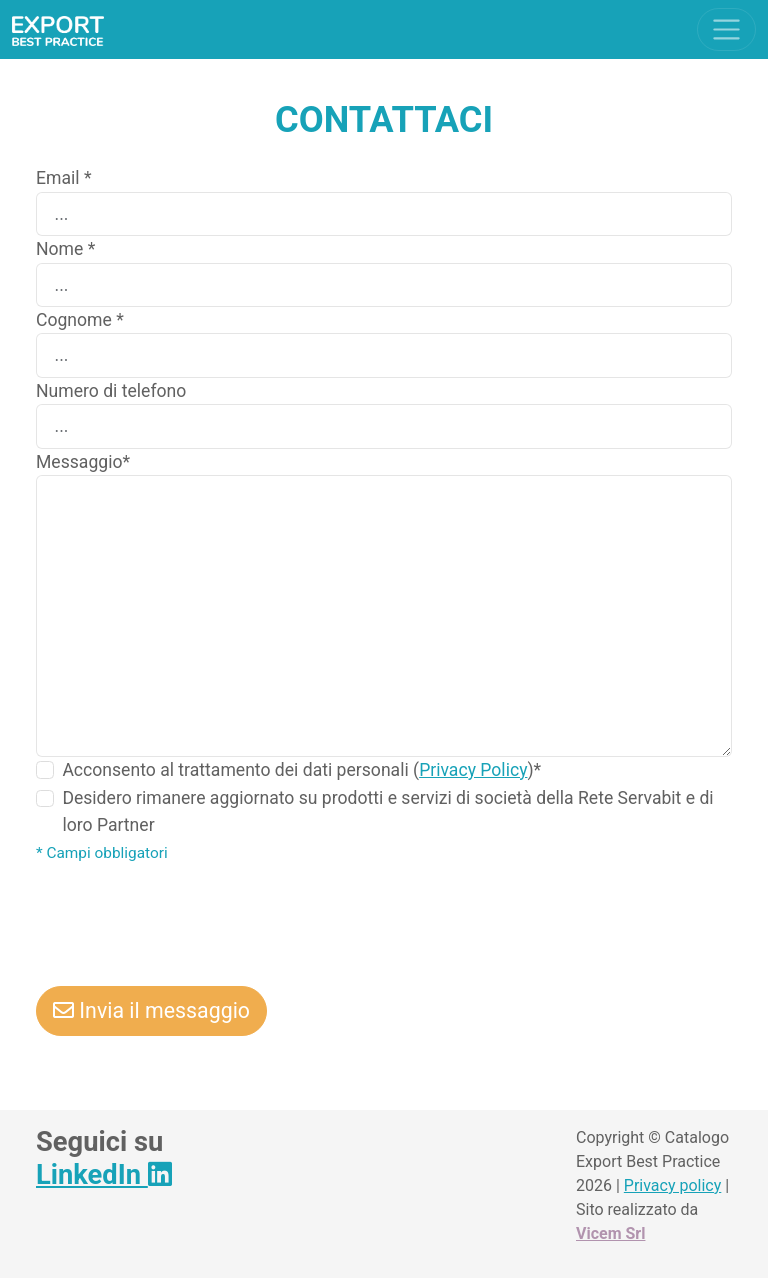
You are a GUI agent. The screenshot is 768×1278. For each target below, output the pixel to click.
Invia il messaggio (151, 1010)
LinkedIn (104, 1175)
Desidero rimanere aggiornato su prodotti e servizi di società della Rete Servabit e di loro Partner (387, 811)
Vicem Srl (610, 1233)
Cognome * (80, 320)
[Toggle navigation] (726, 29)
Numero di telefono (111, 391)
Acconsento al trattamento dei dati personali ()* (301, 770)
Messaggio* (83, 462)
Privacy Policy (473, 770)
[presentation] (188, 920)
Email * (64, 178)
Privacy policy (673, 1185)
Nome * (65, 249)
